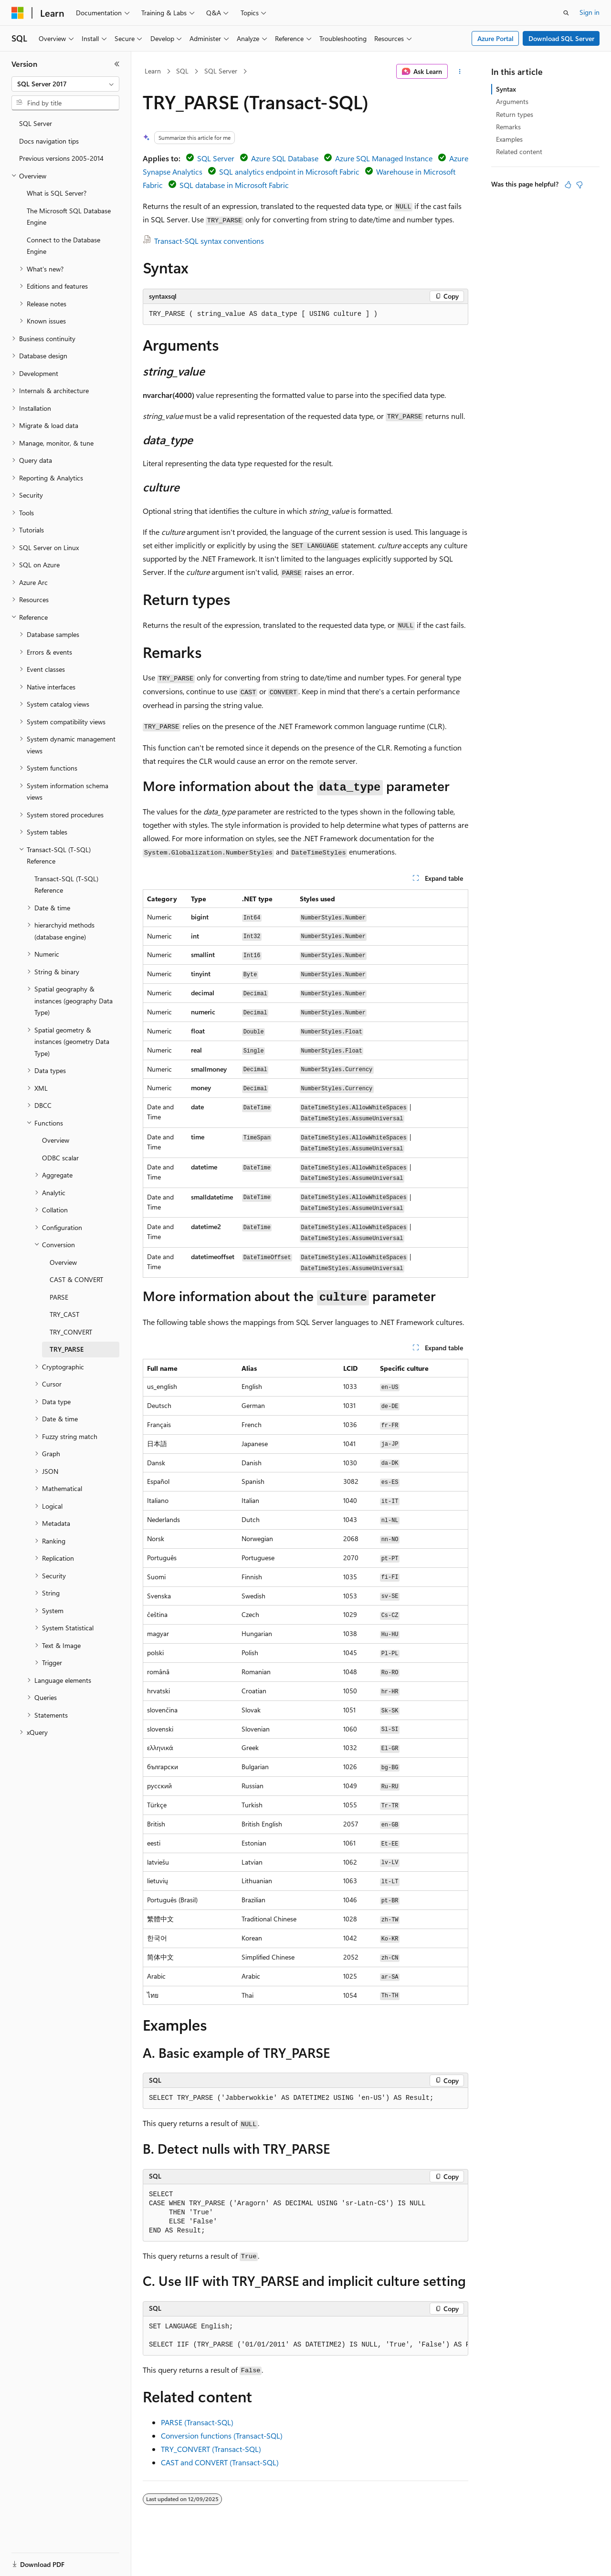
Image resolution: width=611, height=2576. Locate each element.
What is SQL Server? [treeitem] (56, 193)
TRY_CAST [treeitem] (64, 1314)
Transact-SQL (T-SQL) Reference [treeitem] (66, 884)
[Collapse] (117, 64)
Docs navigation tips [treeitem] (49, 141)
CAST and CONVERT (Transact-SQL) (220, 2462)
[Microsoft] (17, 13)
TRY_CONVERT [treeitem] (71, 1331)
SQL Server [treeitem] (35, 123)
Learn (153, 70)
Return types (514, 114)
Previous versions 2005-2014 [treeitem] (61, 158)
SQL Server (220, 70)
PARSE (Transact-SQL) (197, 2422)
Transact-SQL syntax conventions (209, 241)
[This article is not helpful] (579, 184)
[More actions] (460, 71)
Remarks (508, 126)
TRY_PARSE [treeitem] (67, 1349)
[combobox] (65, 84)
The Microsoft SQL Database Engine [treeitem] (69, 216)
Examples (509, 139)
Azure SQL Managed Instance (383, 158)
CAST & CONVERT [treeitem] (76, 1279)
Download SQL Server (561, 38)
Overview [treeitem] (55, 1140)
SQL (182, 70)
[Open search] (566, 12)
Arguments (512, 101)
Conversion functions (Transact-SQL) (222, 2435)
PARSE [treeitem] (59, 1297)
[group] (305, 2336)
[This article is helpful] (568, 184)
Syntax (506, 89)
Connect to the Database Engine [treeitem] (63, 245)
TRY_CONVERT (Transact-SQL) (211, 2449)
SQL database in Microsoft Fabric (234, 185)
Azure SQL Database (284, 158)
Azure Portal (495, 38)
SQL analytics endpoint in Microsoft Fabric (289, 172)
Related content (519, 151)
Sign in (589, 12)
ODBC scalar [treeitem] (60, 1157)
